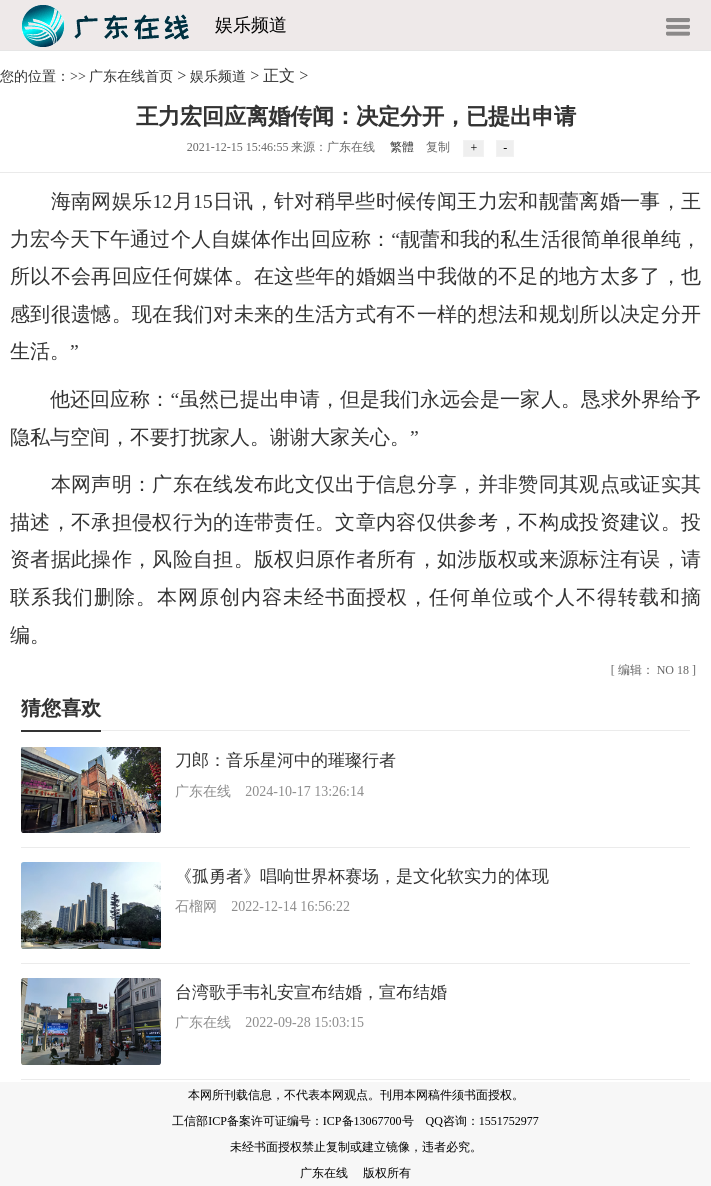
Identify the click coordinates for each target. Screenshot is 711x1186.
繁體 (402, 147)
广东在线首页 (131, 76)
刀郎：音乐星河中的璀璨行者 (285, 760)
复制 (438, 147)
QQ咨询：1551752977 (482, 1121)
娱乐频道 (251, 25)
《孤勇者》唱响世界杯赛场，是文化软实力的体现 (362, 876)
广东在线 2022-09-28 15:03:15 (269, 1022)
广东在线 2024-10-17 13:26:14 (269, 791)
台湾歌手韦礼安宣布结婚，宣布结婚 (311, 992)
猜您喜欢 (61, 708)
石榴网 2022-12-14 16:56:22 (262, 906)
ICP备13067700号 (368, 1121)
